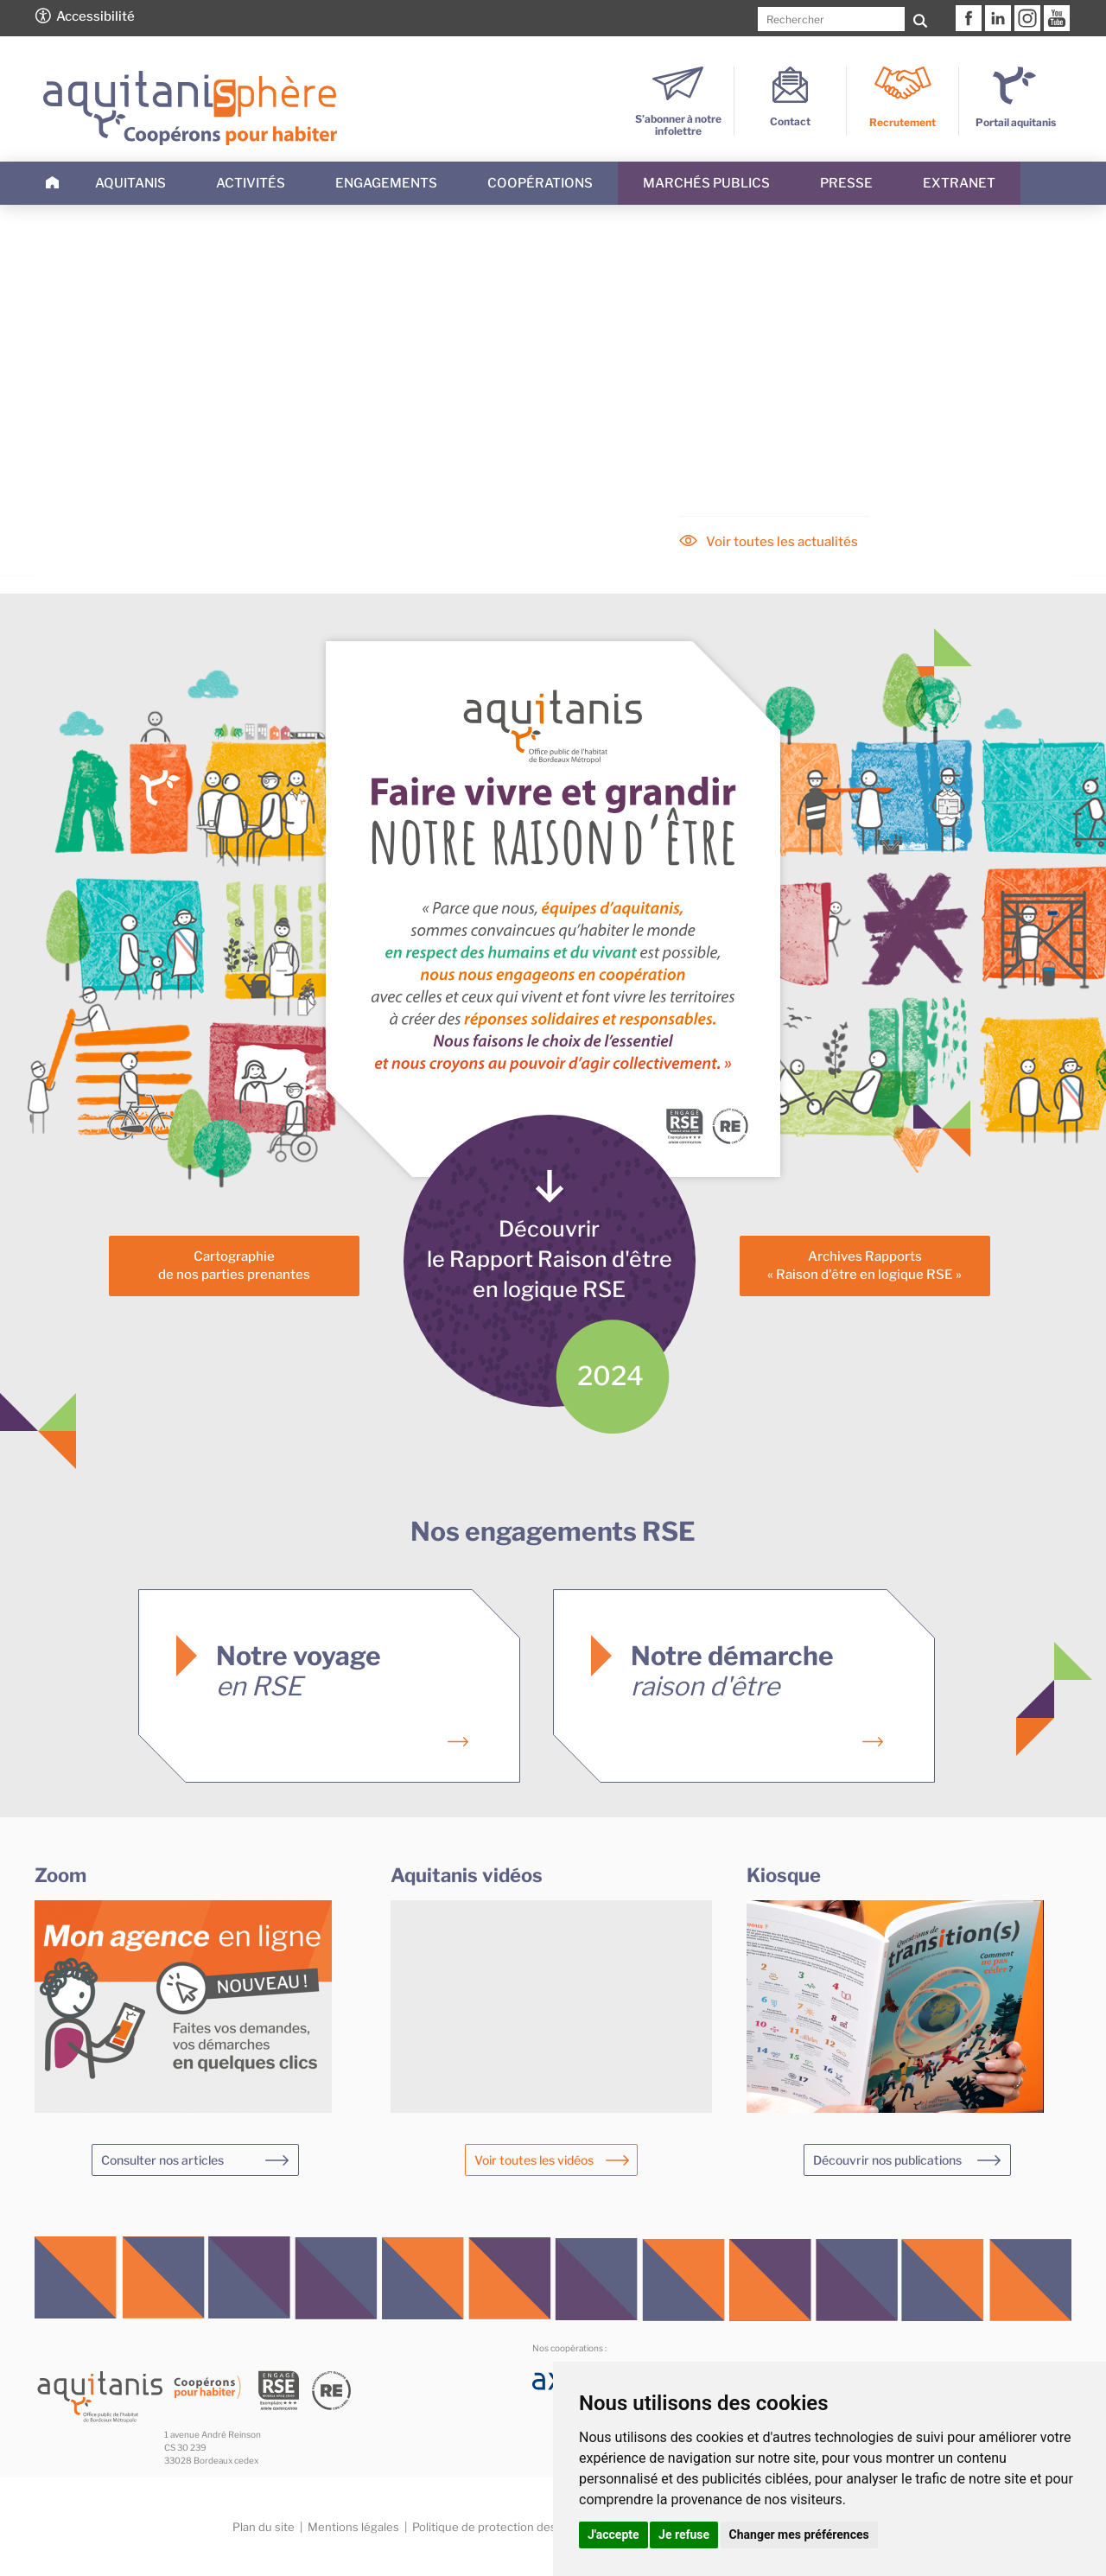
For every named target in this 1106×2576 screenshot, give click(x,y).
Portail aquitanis (1016, 122)
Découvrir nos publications (887, 2160)
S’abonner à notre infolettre (678, 118)
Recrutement (902, 122)
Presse (846, 183)
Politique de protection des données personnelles (545, 2527)
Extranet (959, 183)
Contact (790, 115)
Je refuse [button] (683, 2534)
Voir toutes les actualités (782, 542)
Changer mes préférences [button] (799, 2534)
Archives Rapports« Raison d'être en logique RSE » (864, 1265)
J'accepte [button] (613, 2534)
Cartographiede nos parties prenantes (234, 1265)
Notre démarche (732, 1670)
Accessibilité (95, 16)
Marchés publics (706, 183)
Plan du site (263, 2527)
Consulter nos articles (162, 2160)
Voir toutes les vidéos (534, 2160)
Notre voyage (298, 1670)
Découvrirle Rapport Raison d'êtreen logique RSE (549, 1259)
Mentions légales (353, 2527)
